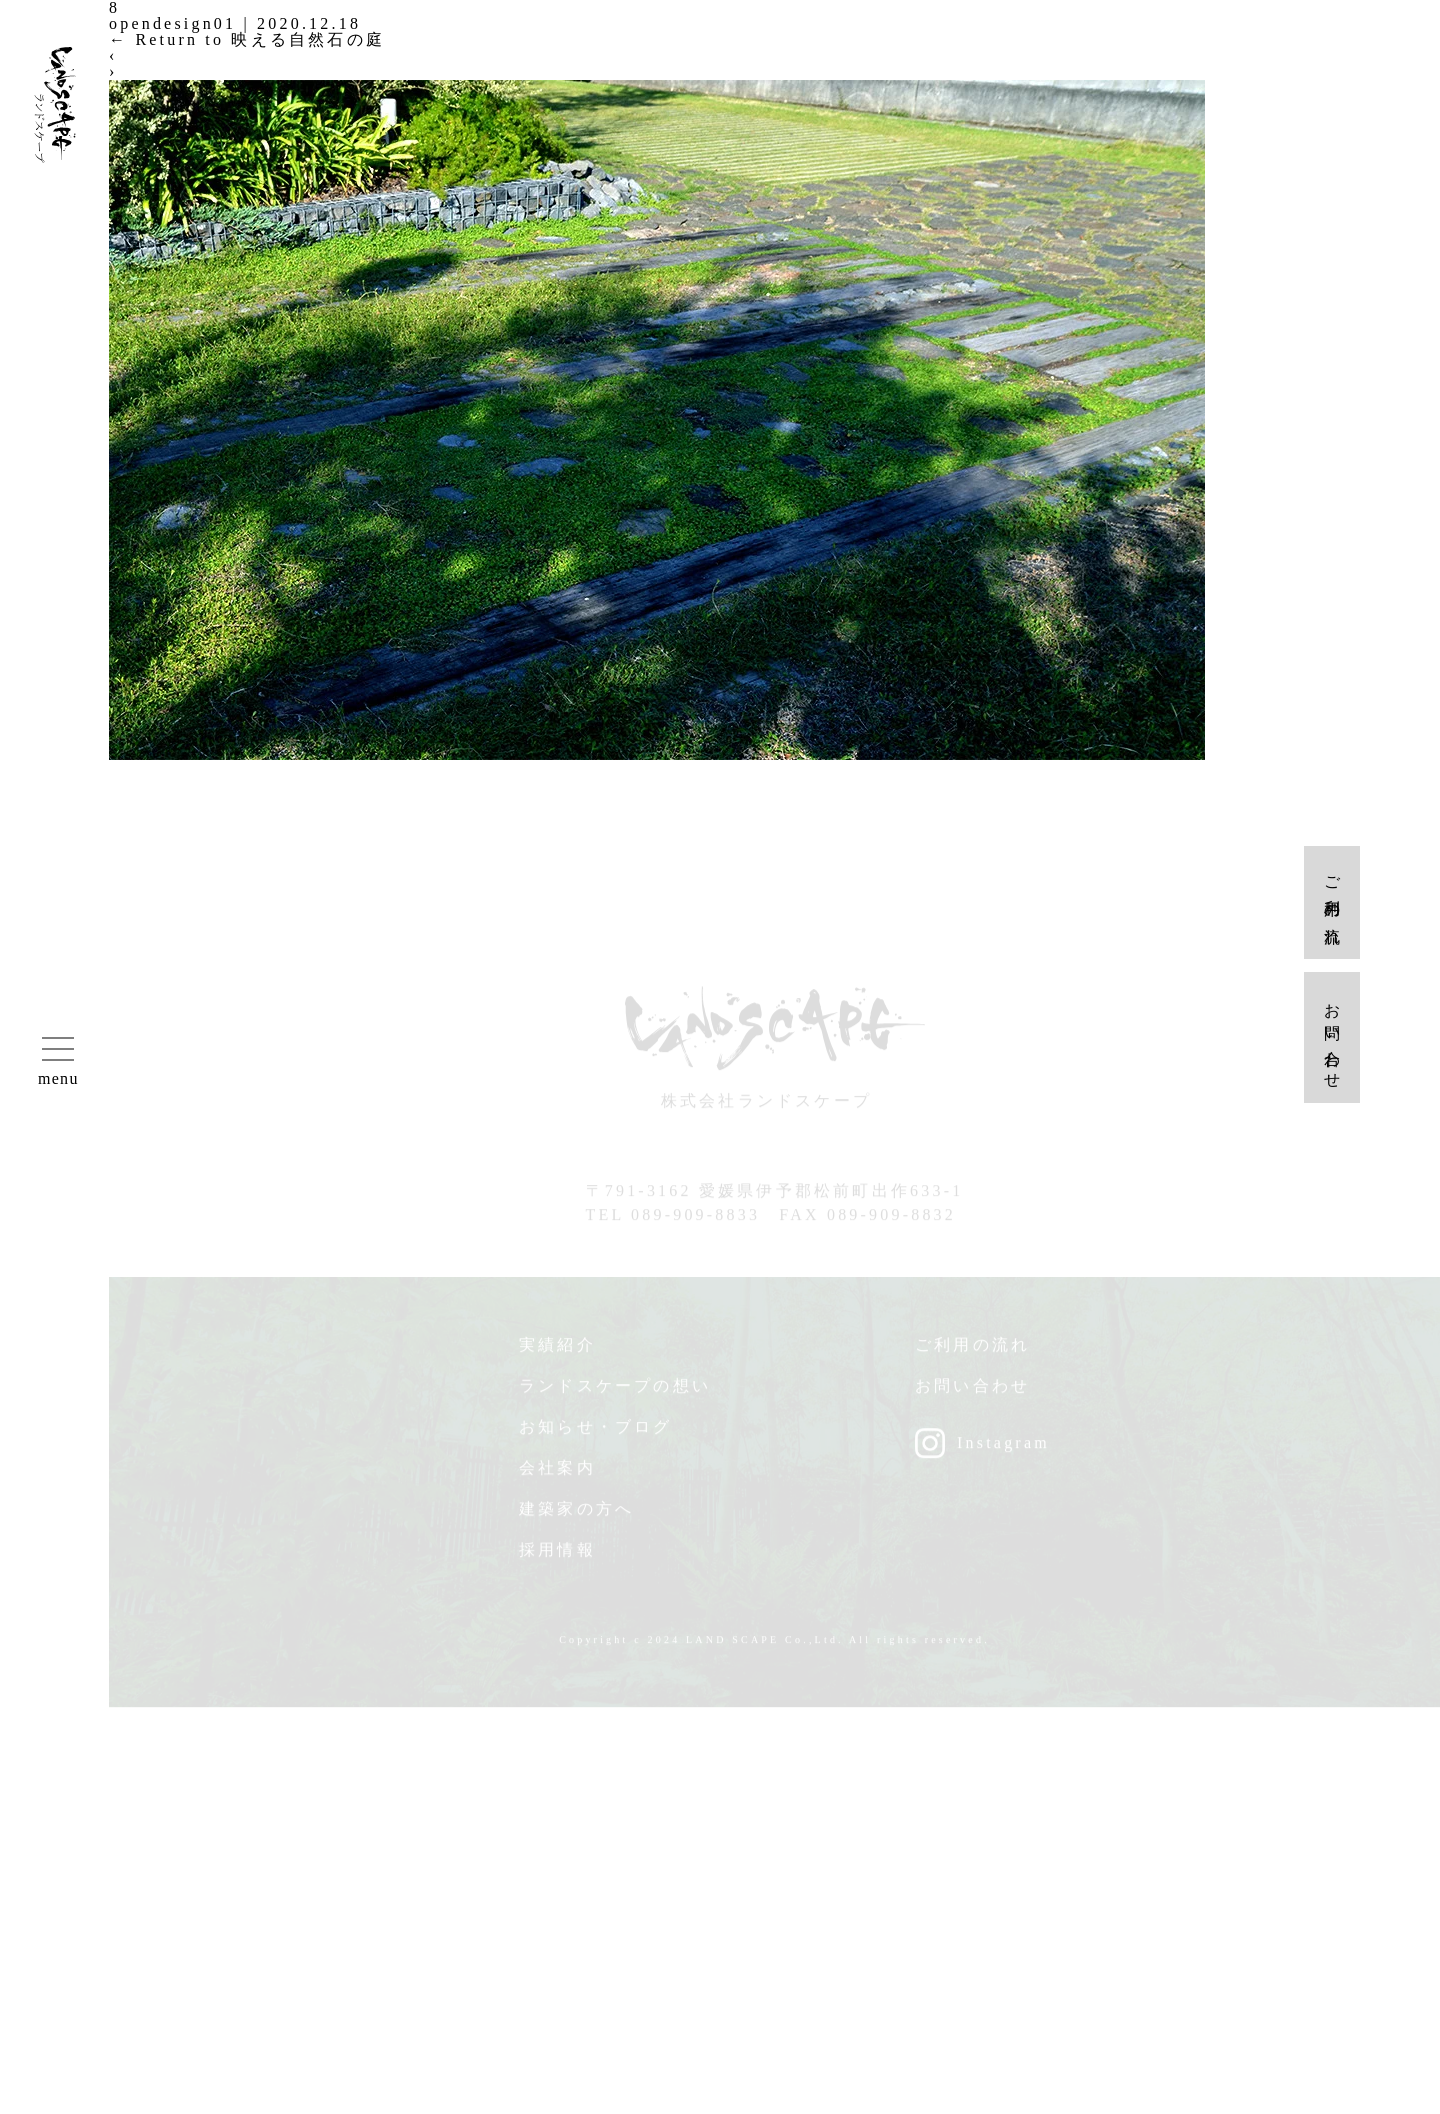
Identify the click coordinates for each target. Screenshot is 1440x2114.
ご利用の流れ (972, 1350)
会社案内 (557, 1473)
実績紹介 (557, 1350)
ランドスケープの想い (615, 1391)
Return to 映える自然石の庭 (247, 39)
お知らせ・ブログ (596, 1432)
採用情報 (557, 1555)
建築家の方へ (576, 1514)
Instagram (1003, 1448)
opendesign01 (172, 23)
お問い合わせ (972, 1391)
